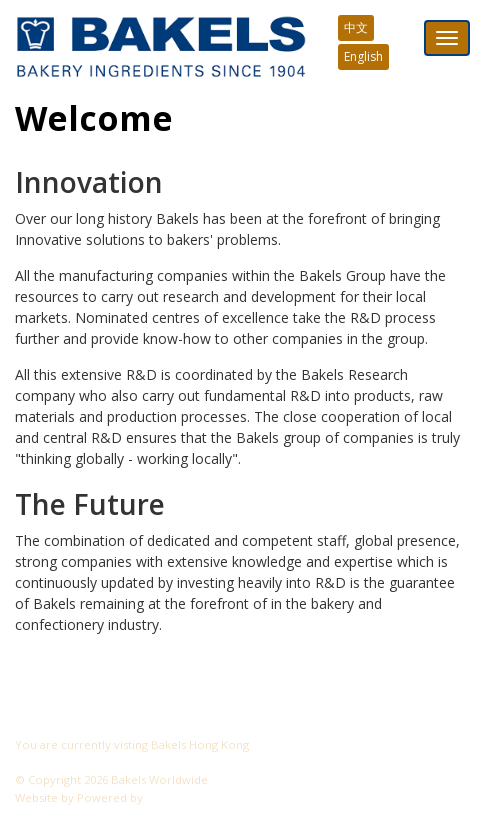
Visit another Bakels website (100, 761)
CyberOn (171, 797)
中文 (356, 27)
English (363, 56)
